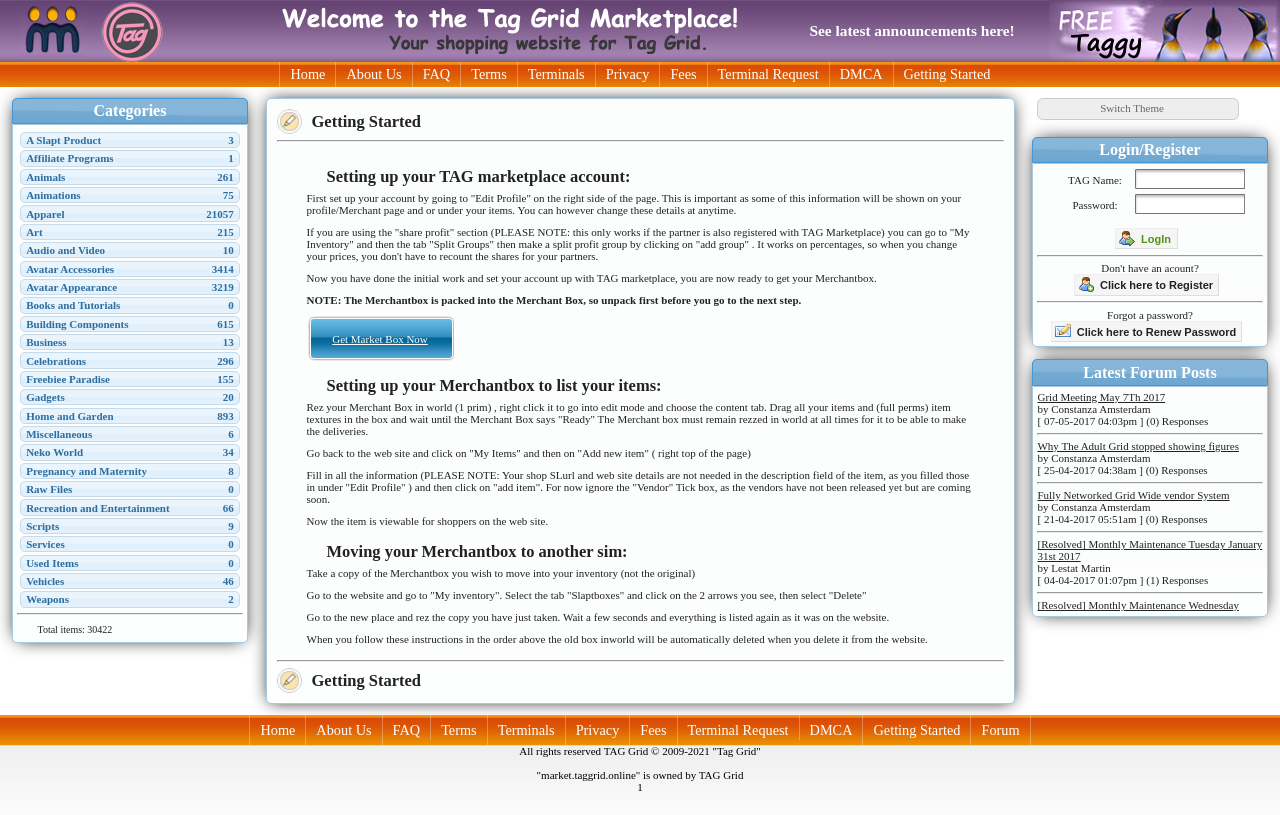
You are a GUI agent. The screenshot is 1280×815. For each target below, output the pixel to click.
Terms (489, 74)
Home (307, 74)
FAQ (437, 74)
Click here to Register (1145, 284)
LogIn (1145, 238)
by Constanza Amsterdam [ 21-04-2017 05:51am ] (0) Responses (1133, 507)
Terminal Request (768, 74)
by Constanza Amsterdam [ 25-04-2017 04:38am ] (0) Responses (1137, 458)
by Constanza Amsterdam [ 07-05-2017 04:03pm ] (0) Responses (1122, 409)
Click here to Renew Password (1146, 331)
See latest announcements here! (911, 30)
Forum (1000, 730)
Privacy (628, 74)
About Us (373, 74)
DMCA (861, 74)
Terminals (556, 74)
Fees (683, 74)
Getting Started (947, 74)
